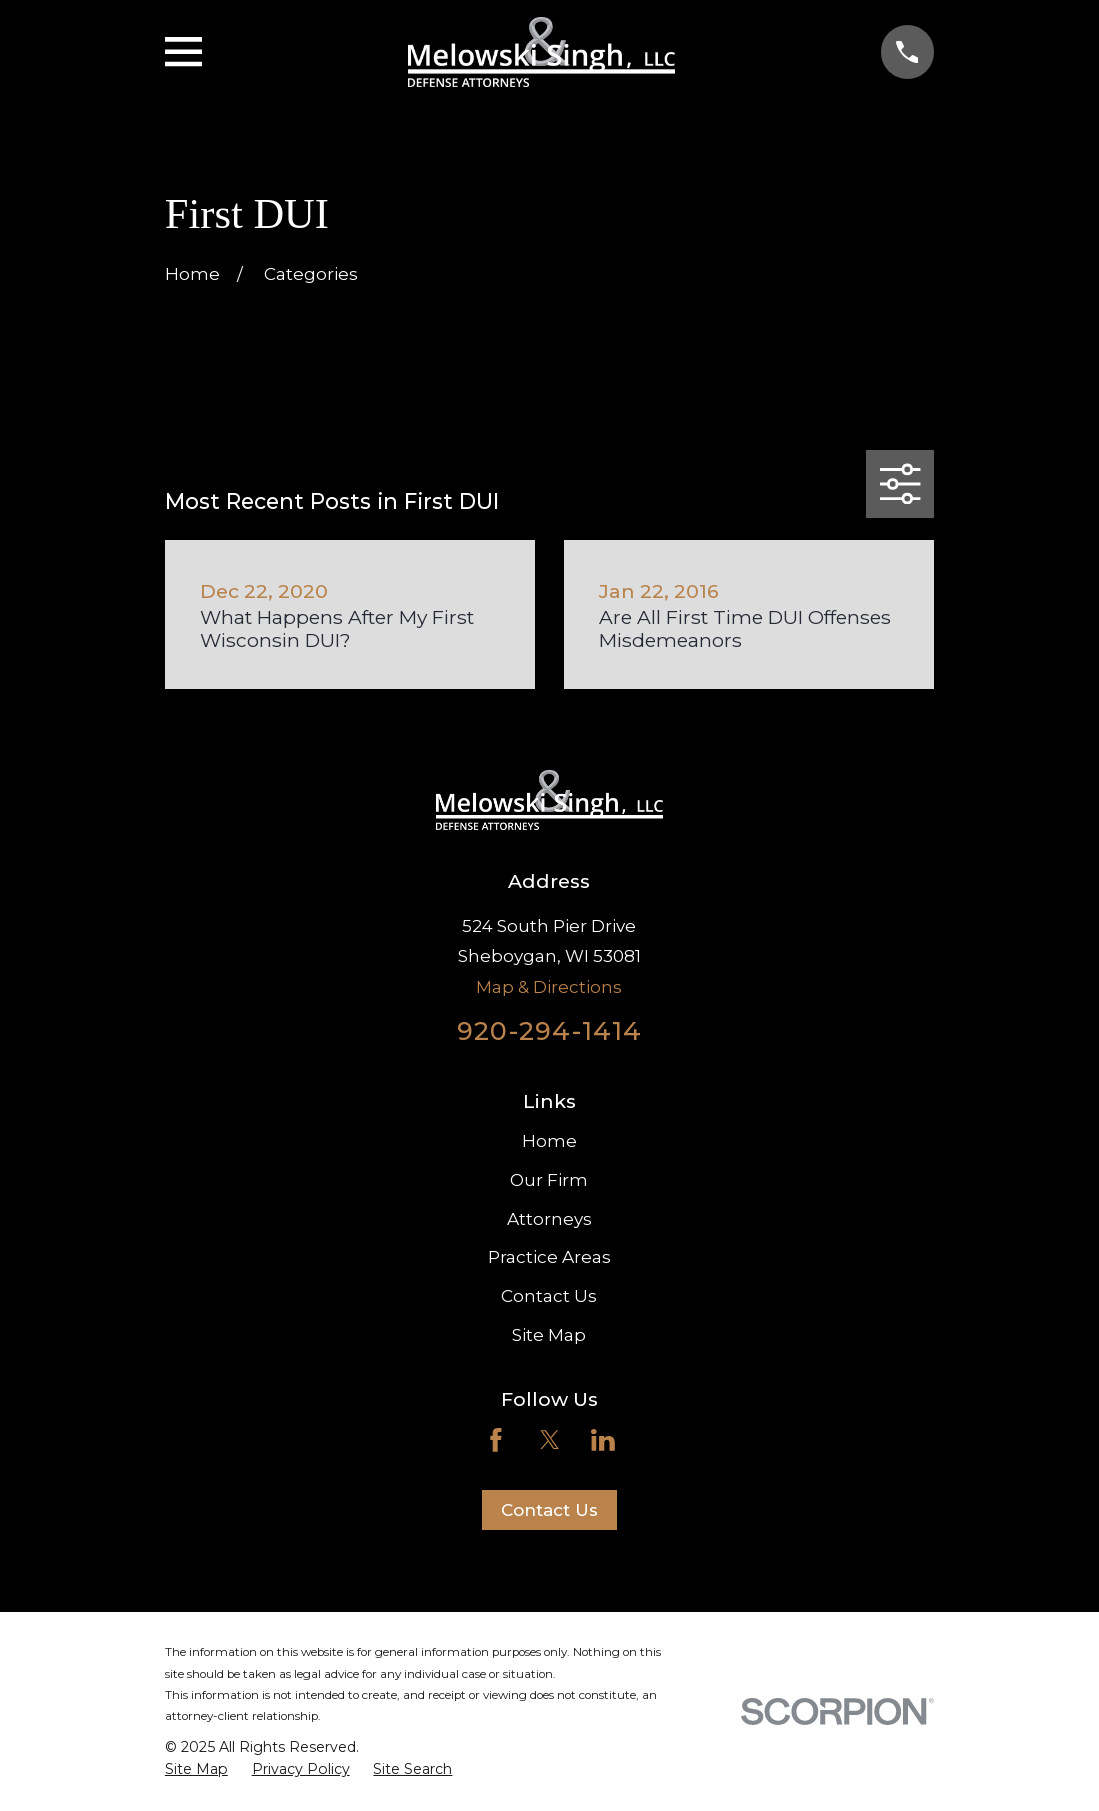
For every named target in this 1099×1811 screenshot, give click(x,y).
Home (549, 1141)
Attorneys (549, 1219)
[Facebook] (496, 1440)
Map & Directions (549, 987)
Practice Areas (549, 1257)
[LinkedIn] (603, 1440)
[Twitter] (550, 1440)
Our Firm (549, 1180)
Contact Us (549, 1296)
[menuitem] (196, 1770)
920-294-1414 (549, 1030)
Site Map (549, 1335)
